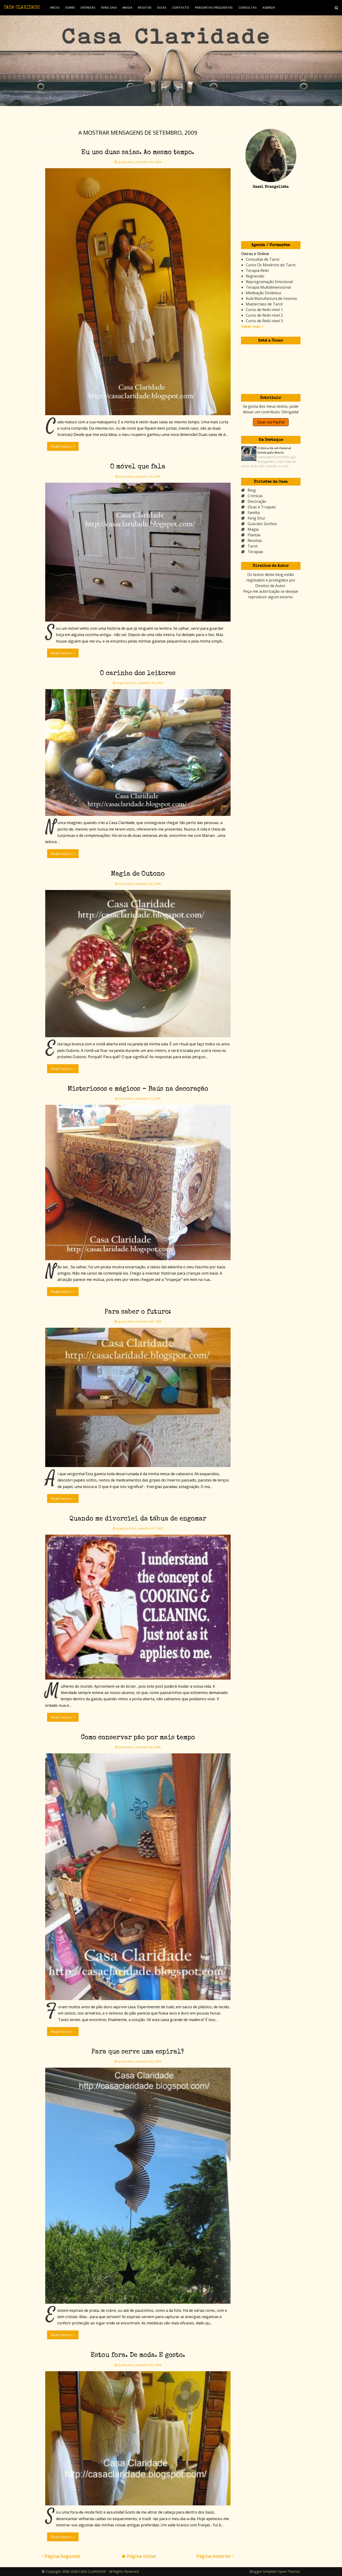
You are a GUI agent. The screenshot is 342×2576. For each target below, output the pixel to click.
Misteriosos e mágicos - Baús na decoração (138, 1089)
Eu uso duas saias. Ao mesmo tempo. (137, 152)
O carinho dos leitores (138, 673)
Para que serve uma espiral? (137, 2052)
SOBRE (70, 8)
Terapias (255, 551)
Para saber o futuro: (137, 1312)
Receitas (255, 540)
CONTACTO (180, 8)
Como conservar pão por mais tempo (138, 1737)
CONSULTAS (247, 8)
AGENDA (269, 8)
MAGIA (128, 8)
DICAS (161, 8)
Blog (252, 490)
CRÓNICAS (88, 8)
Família (254, 512)
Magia (253, 529)
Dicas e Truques (262, 507)
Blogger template (263, 2571)
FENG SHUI (109, 8)
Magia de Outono (138, 874)
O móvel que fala (137, 467)
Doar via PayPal (270, 422)
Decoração (257, 501)
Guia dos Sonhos (262, 523)
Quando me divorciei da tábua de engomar (137, 1519)
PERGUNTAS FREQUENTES (214, 8)
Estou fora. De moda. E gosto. (138, 2355)
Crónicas (255, 495)
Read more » (63, 446)
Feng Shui (256, 518)
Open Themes (289, 2571)
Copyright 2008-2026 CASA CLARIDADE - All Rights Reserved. (92, 2571)
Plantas (254, 534)
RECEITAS (145, 8)
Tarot (253, 546)
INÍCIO (54, 8)
